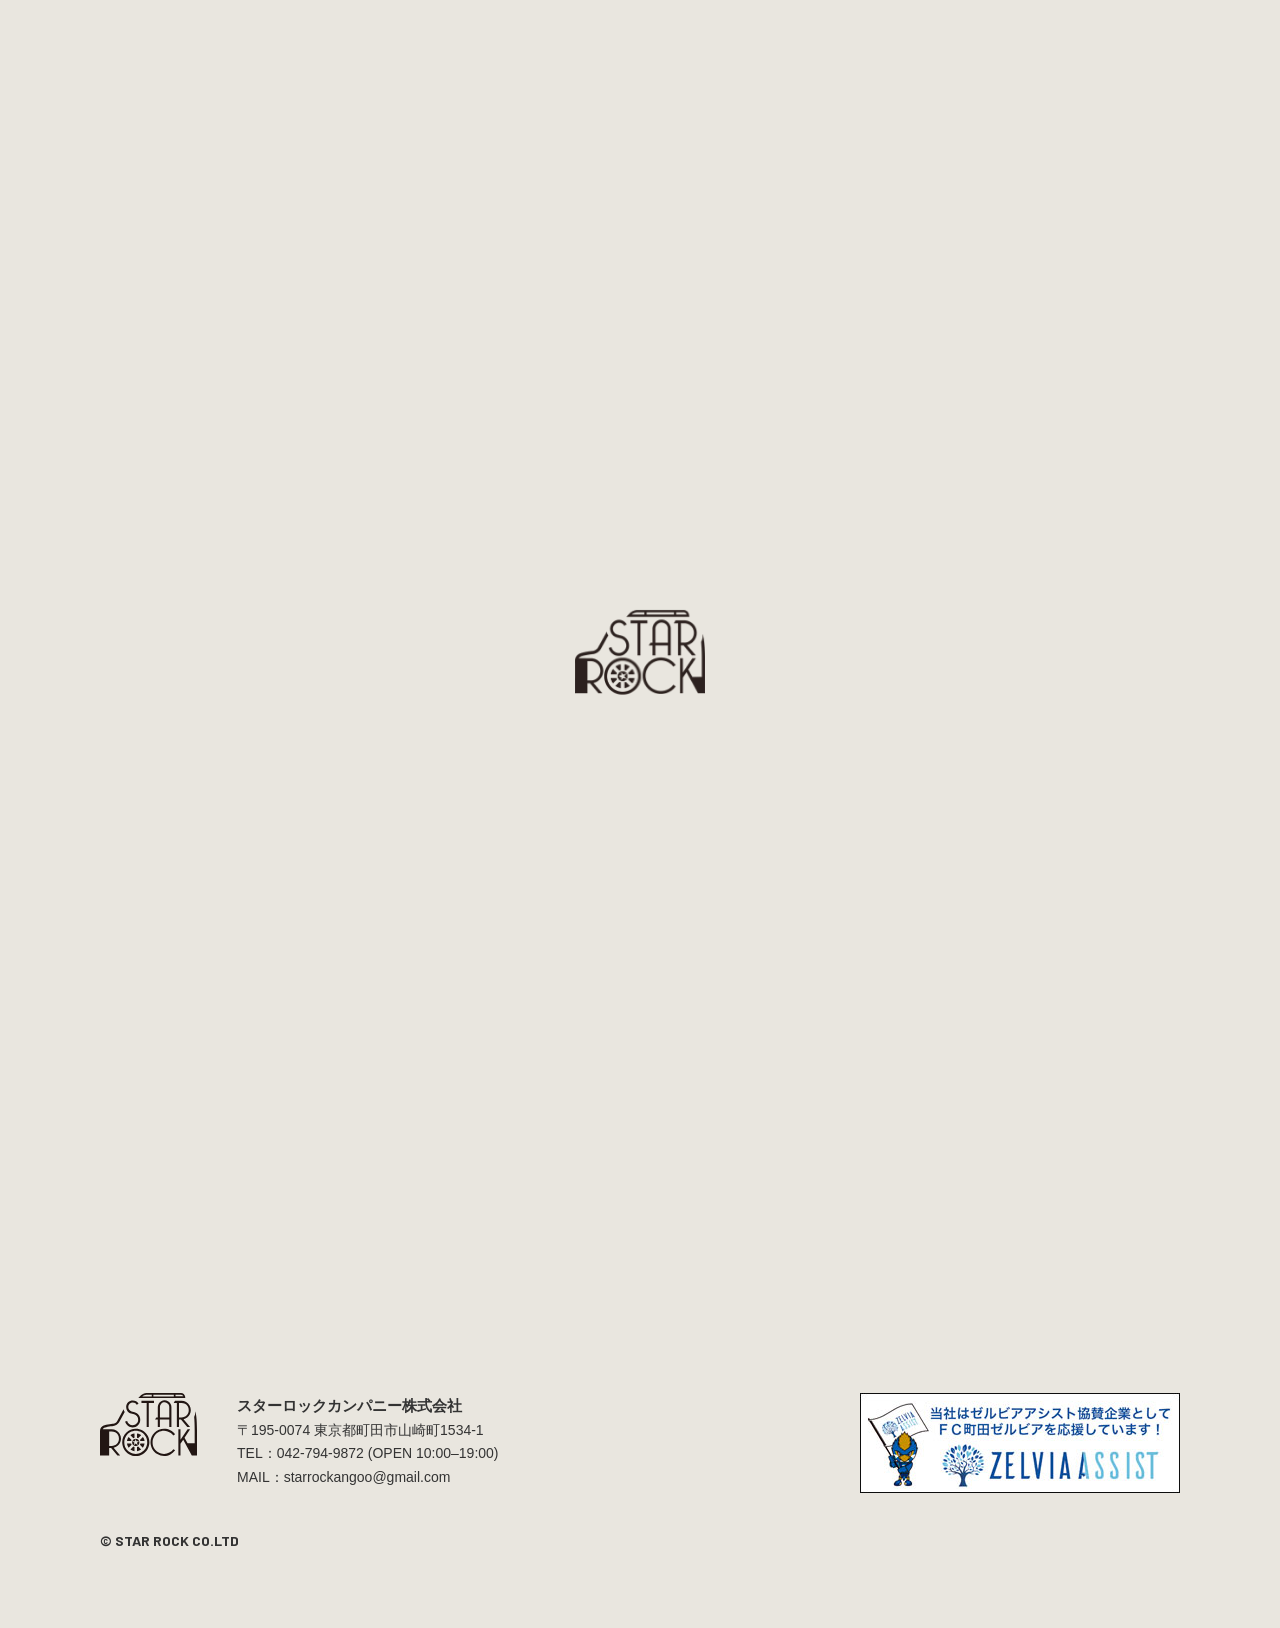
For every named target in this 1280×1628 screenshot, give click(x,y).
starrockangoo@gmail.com (367, 1477)
